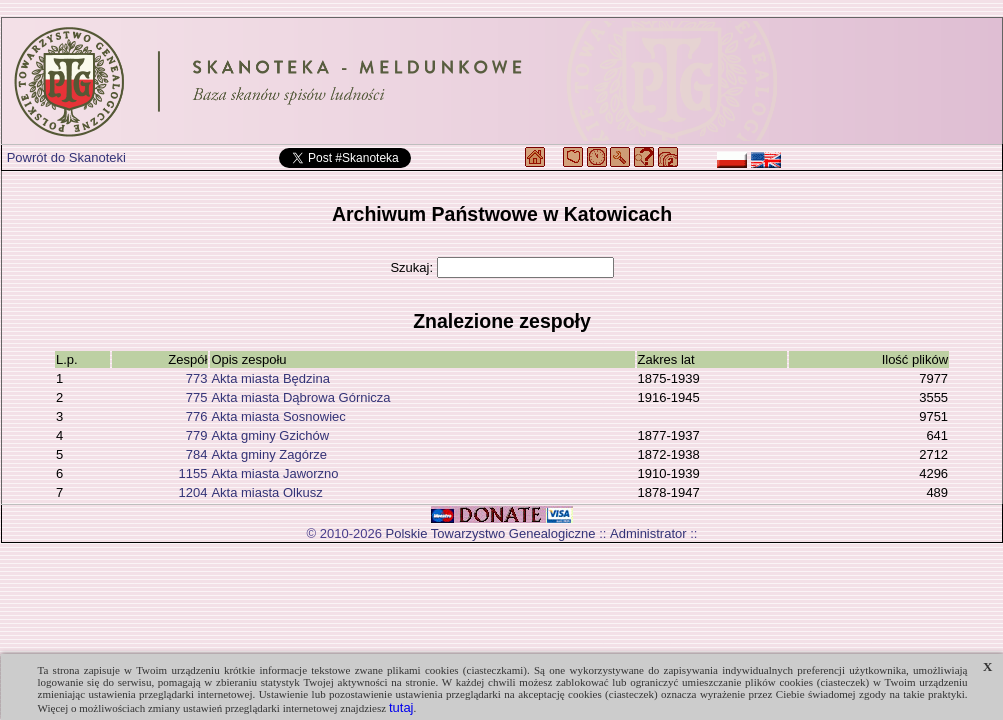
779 (197, 435)
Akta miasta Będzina (270, 378)
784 (197, 454)
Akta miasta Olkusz (266, 492)
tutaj (401, 707)
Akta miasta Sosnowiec (278, 416)
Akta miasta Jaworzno (274, 473)
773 (197, 378)
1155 (192, 473)
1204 (192, 492)
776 (197, 416)
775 (197, 397)
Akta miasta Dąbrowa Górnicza (300, 397)
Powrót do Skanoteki (66, 157)
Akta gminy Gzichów (270, 435)
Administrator (648, 533)
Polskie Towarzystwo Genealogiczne (491, 533)
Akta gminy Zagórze (269, 454)
